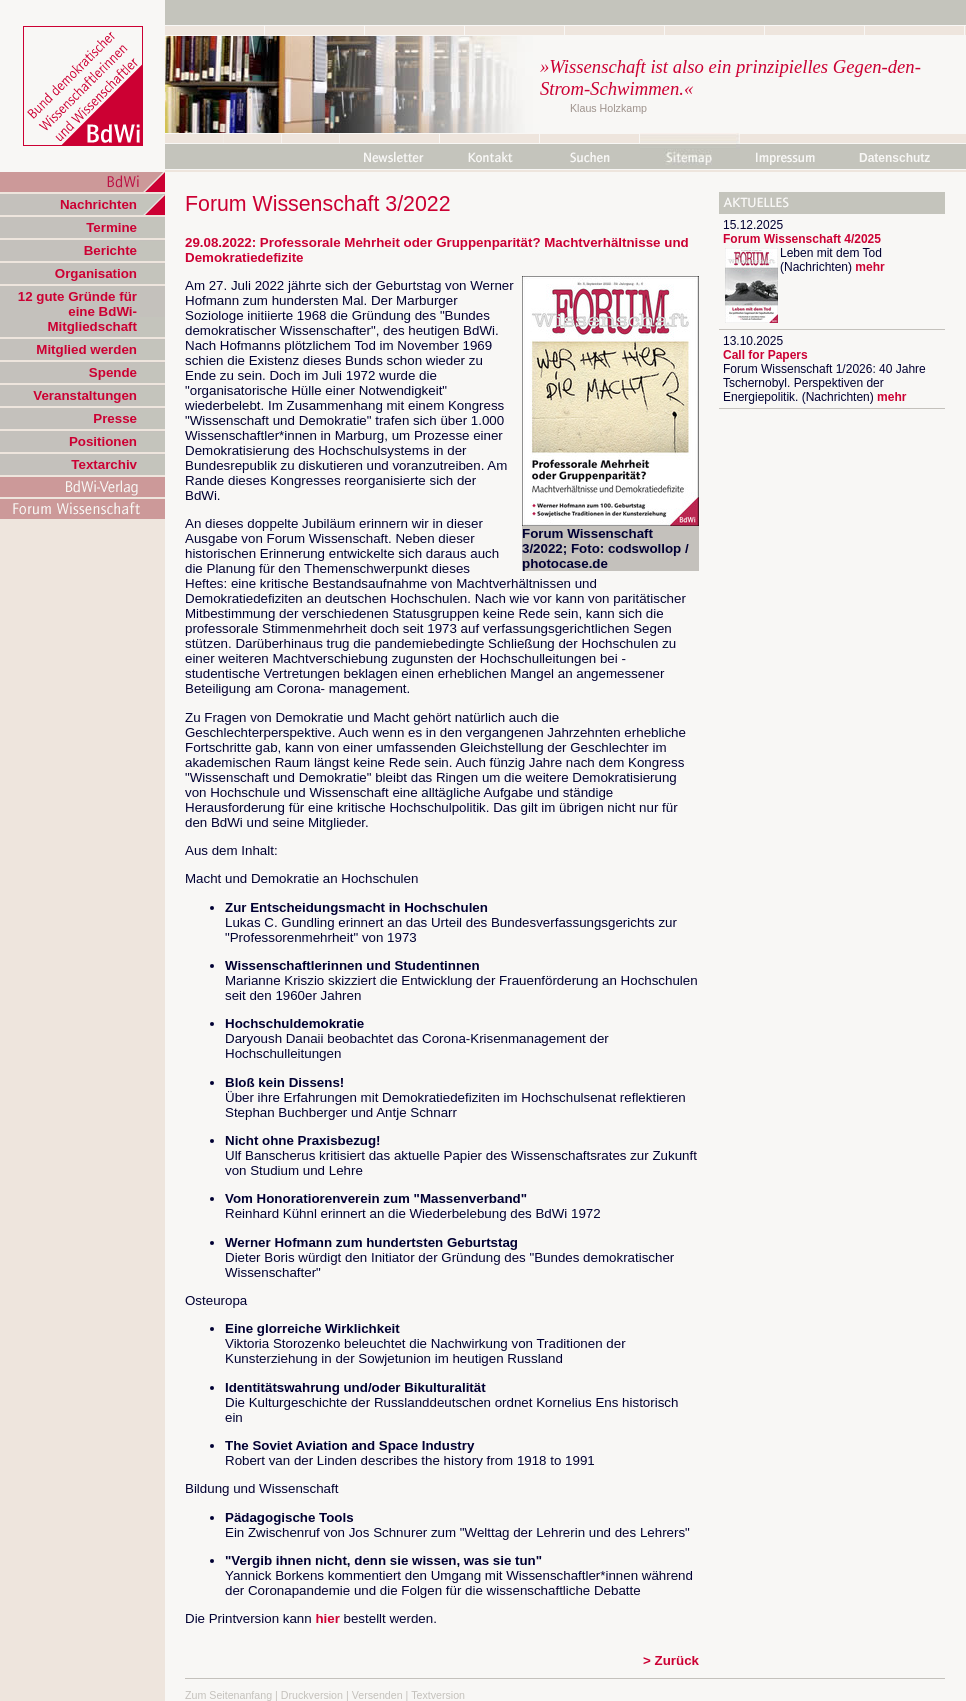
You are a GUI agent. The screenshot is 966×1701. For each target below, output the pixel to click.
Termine (111, 227)
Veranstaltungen (85, 395)
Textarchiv (104, 464)
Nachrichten (98, 204)
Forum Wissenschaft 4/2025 (802, 239)
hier (327, 1618)
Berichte (110, 250)
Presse (115, 418)
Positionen (103, 441)
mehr (869, 267)
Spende (113, 372)
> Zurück (671, 1660)
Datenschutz (894, 158)
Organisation (96, 273)
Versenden (377, 1695)
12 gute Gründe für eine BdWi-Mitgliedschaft (77, 311)
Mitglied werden (86, 349)
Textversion (438, 1695)
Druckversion (312, 1695)
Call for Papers (765, 355)
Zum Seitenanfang (228, 1695)
